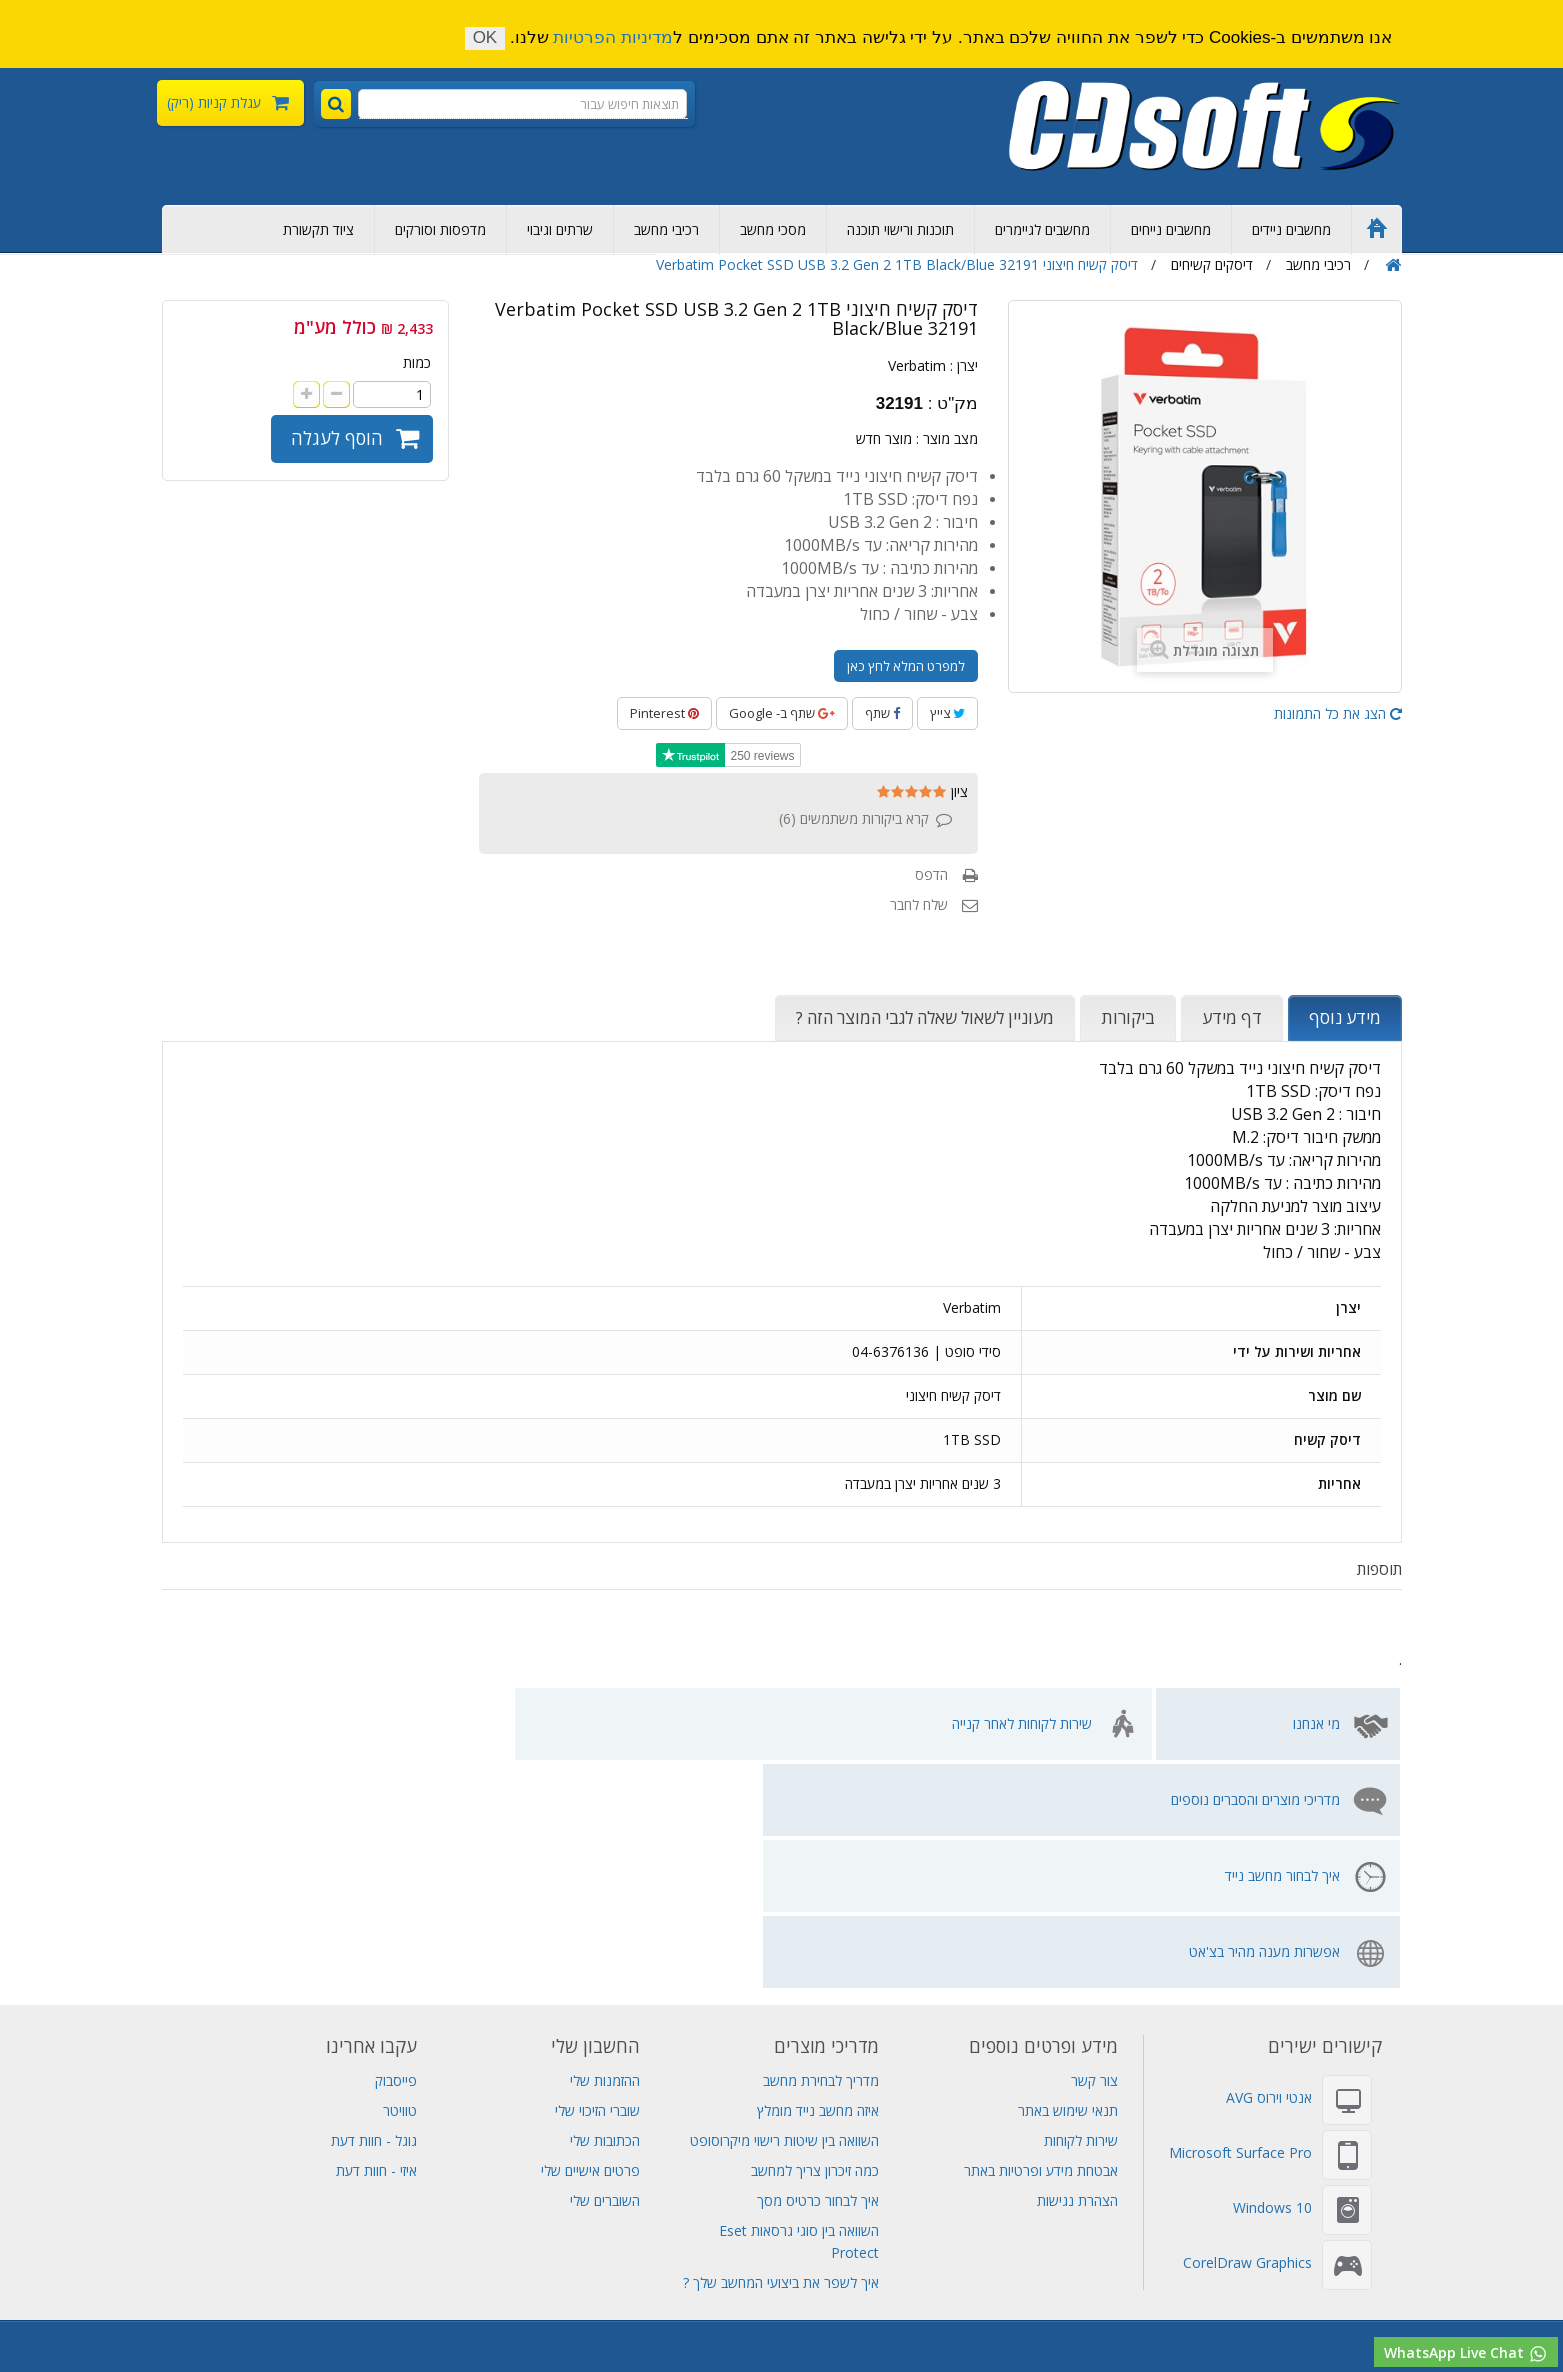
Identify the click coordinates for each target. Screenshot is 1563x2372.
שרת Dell (299, 2287)
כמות (417, 362)
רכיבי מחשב (666, 229)
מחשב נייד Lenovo (770, 2265)
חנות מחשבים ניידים (1260, 2309)
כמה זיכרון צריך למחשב (815, 1942)
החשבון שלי (595, 1818)
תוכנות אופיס (1314, 2287)
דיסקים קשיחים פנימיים (1139, 2243)
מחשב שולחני (523, 2309)
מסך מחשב (68, 2309)
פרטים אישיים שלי (590, 1942)
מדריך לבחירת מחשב (821, 1852)
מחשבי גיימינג (615, 2309)
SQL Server (190, 2287)
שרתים (1041, 2243)
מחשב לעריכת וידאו (806, 2309)
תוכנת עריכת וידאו (926, 2309)
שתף (882, 713)
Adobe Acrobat (1009, 2287)
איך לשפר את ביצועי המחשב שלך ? (781, 2054)
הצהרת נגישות (1077, 1972)
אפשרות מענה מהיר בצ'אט (272, 1723)
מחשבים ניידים (1291, 229)
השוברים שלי (605, 1972)
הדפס (931, 874)
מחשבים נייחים (1171, 229)
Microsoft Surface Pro (1240, 1924)
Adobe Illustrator (891, 2287)
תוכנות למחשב (1033, 2309)
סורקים (362, 2287)
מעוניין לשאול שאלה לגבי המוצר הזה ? (925, 1017)
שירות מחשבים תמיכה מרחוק (299, 2309)
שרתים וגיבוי (560, 229)
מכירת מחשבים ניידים (203, 2243)
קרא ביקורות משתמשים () (854, 818)
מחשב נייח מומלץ (1354, 2243)
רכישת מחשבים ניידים (1478, 2243)
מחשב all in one (1140, 2309)
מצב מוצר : (947, 438)
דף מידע (1232, 1017)
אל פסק (105, 2243)
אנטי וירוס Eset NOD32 (631, 2287)
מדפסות (420, 2287)
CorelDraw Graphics (1247, 2034)
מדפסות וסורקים (440, 229)
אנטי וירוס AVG (1269, 1869)
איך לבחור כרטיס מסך (818, 1972)
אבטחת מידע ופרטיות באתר (1041, 1942)
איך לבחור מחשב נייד (538, 1723)
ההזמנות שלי (605, 1852)
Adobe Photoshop (562, 2243)
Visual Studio (319, 2243)
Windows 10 (1272, 1979)
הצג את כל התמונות (1338, 713)
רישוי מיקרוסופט (1472, 2309)
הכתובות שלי (605, 1912)
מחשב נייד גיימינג (920, 2243)
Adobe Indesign (1212, 2287)
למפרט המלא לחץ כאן (906, 666)
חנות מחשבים (432, 2309)
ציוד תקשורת (318, 229)
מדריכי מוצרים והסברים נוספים (759, 1723)
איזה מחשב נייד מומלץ (818, 1882)
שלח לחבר (919, 904)
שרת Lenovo (63, 2287)
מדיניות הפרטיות (613, 37)
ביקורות (1128, 1017)
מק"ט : (953, 404)
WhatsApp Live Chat (1466, 2353)
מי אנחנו (1316, 1723)
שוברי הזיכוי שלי (597, 1882)
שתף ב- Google (782, 713)
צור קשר (1094, 1852)
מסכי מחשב (773, 229)
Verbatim (917, 365)
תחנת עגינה (703, 2309)
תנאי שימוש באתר (1068, 1882)
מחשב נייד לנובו (159, 2309)
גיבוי (994, 2243)
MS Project (1110, 2287)
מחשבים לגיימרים (1042, 229)
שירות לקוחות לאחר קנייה (1022, 1723)
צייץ (947, 713)
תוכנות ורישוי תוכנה (900, 229)
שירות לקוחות (1081, 1912)
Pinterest (664, 713)
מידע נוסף (1345, 1017)
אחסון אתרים (411, 2243)
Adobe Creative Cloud (707, 2243)
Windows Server (769, 2287)
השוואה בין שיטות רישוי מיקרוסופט (784, 1912)
